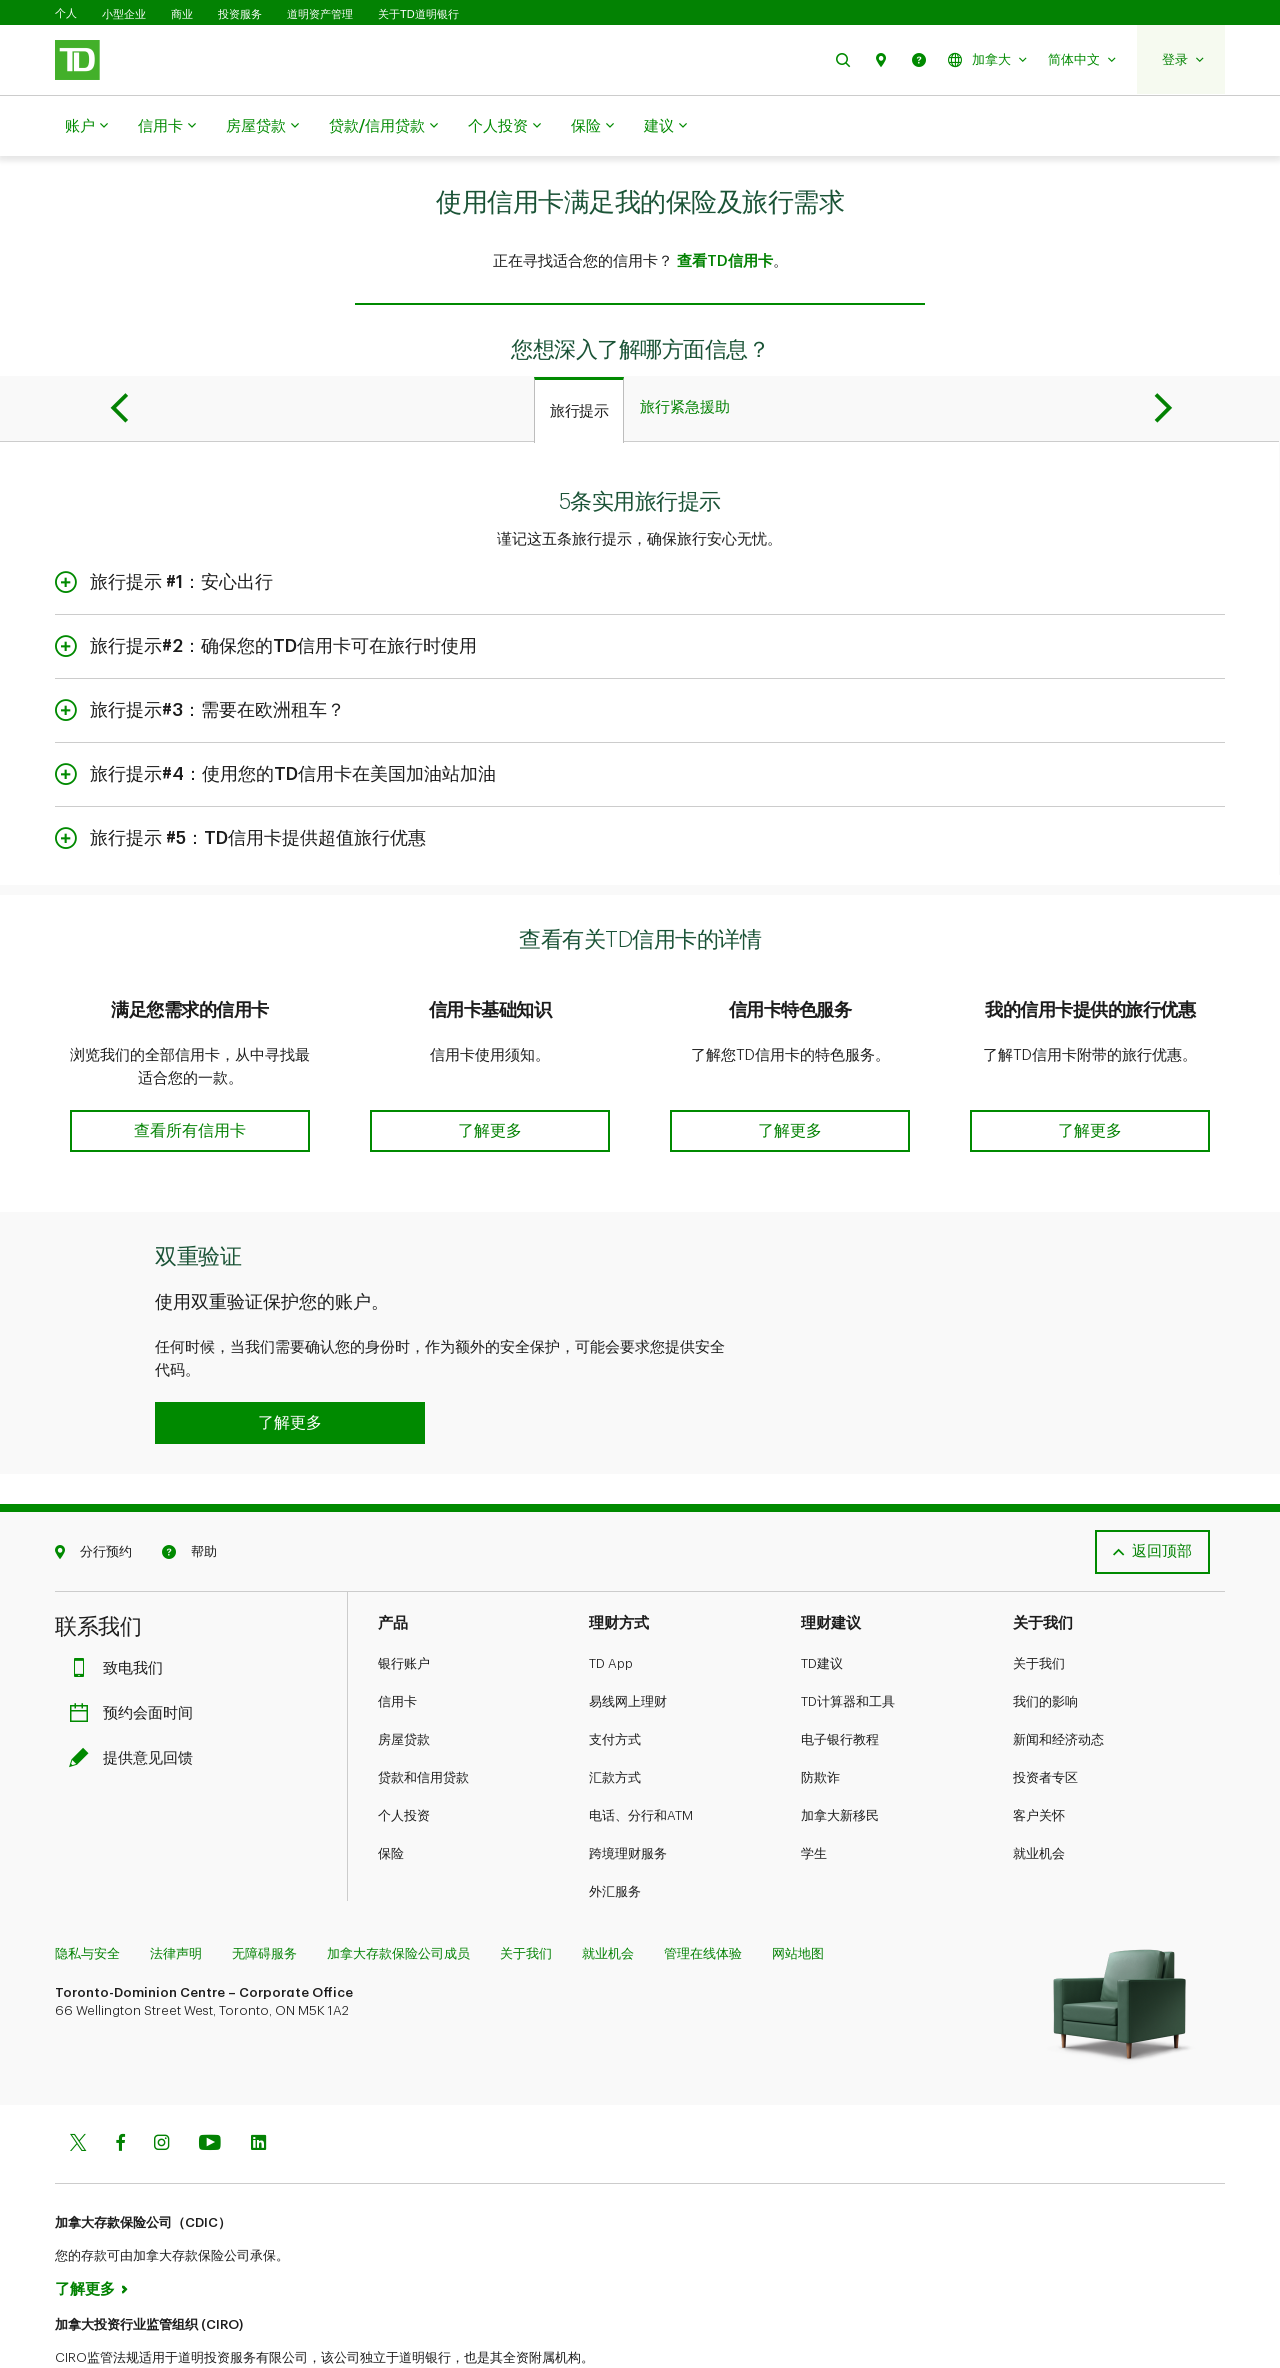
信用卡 (167, 127)
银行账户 (404, 1598)
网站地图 (798, 1888)
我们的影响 (1045, 1636)
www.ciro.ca (100, 2326)
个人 (66, 13)
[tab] (579, 360)
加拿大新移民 (840, 1750)
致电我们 (121, 1603)
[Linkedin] (258, 2079)
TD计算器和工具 (848, 1636)
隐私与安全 (87, 1888)
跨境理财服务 (628, 1788)
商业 (182, 14)
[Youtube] (210, 2079)
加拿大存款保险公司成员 (398, 1888)
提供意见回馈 (136, 1693)
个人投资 (504, 127)
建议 (665, 127)
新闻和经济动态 (1058, 1674)
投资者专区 (1045, 1712)
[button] (843, 59)
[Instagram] (161, 2079)
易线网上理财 (628, 1636)
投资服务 (240, 14)
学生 (814, 1788)
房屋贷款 (262, 127)
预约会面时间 (136, 1648)
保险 (592, 127)
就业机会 (1039, 1788)
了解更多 (85, 2224)
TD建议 (822, 1598)
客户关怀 (1039, 1750)
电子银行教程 (840, 1674)
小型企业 (124, 14)
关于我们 (1039, 1598)
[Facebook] (120, 2079)
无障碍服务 (264, 1888)
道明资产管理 (320, 14)
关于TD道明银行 (418, 14)
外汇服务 (615, 1826)
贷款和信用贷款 (423, 1712)
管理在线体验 (703, 1888)
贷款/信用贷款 (383, 127)
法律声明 (176, 1888)
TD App (611, 1598)
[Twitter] (78, 2079)
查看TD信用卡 (725, 211)
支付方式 (615, 1674)
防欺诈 (820, 1712)
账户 (86, 127)
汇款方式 (615, 1712)
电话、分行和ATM (641, 1750)
